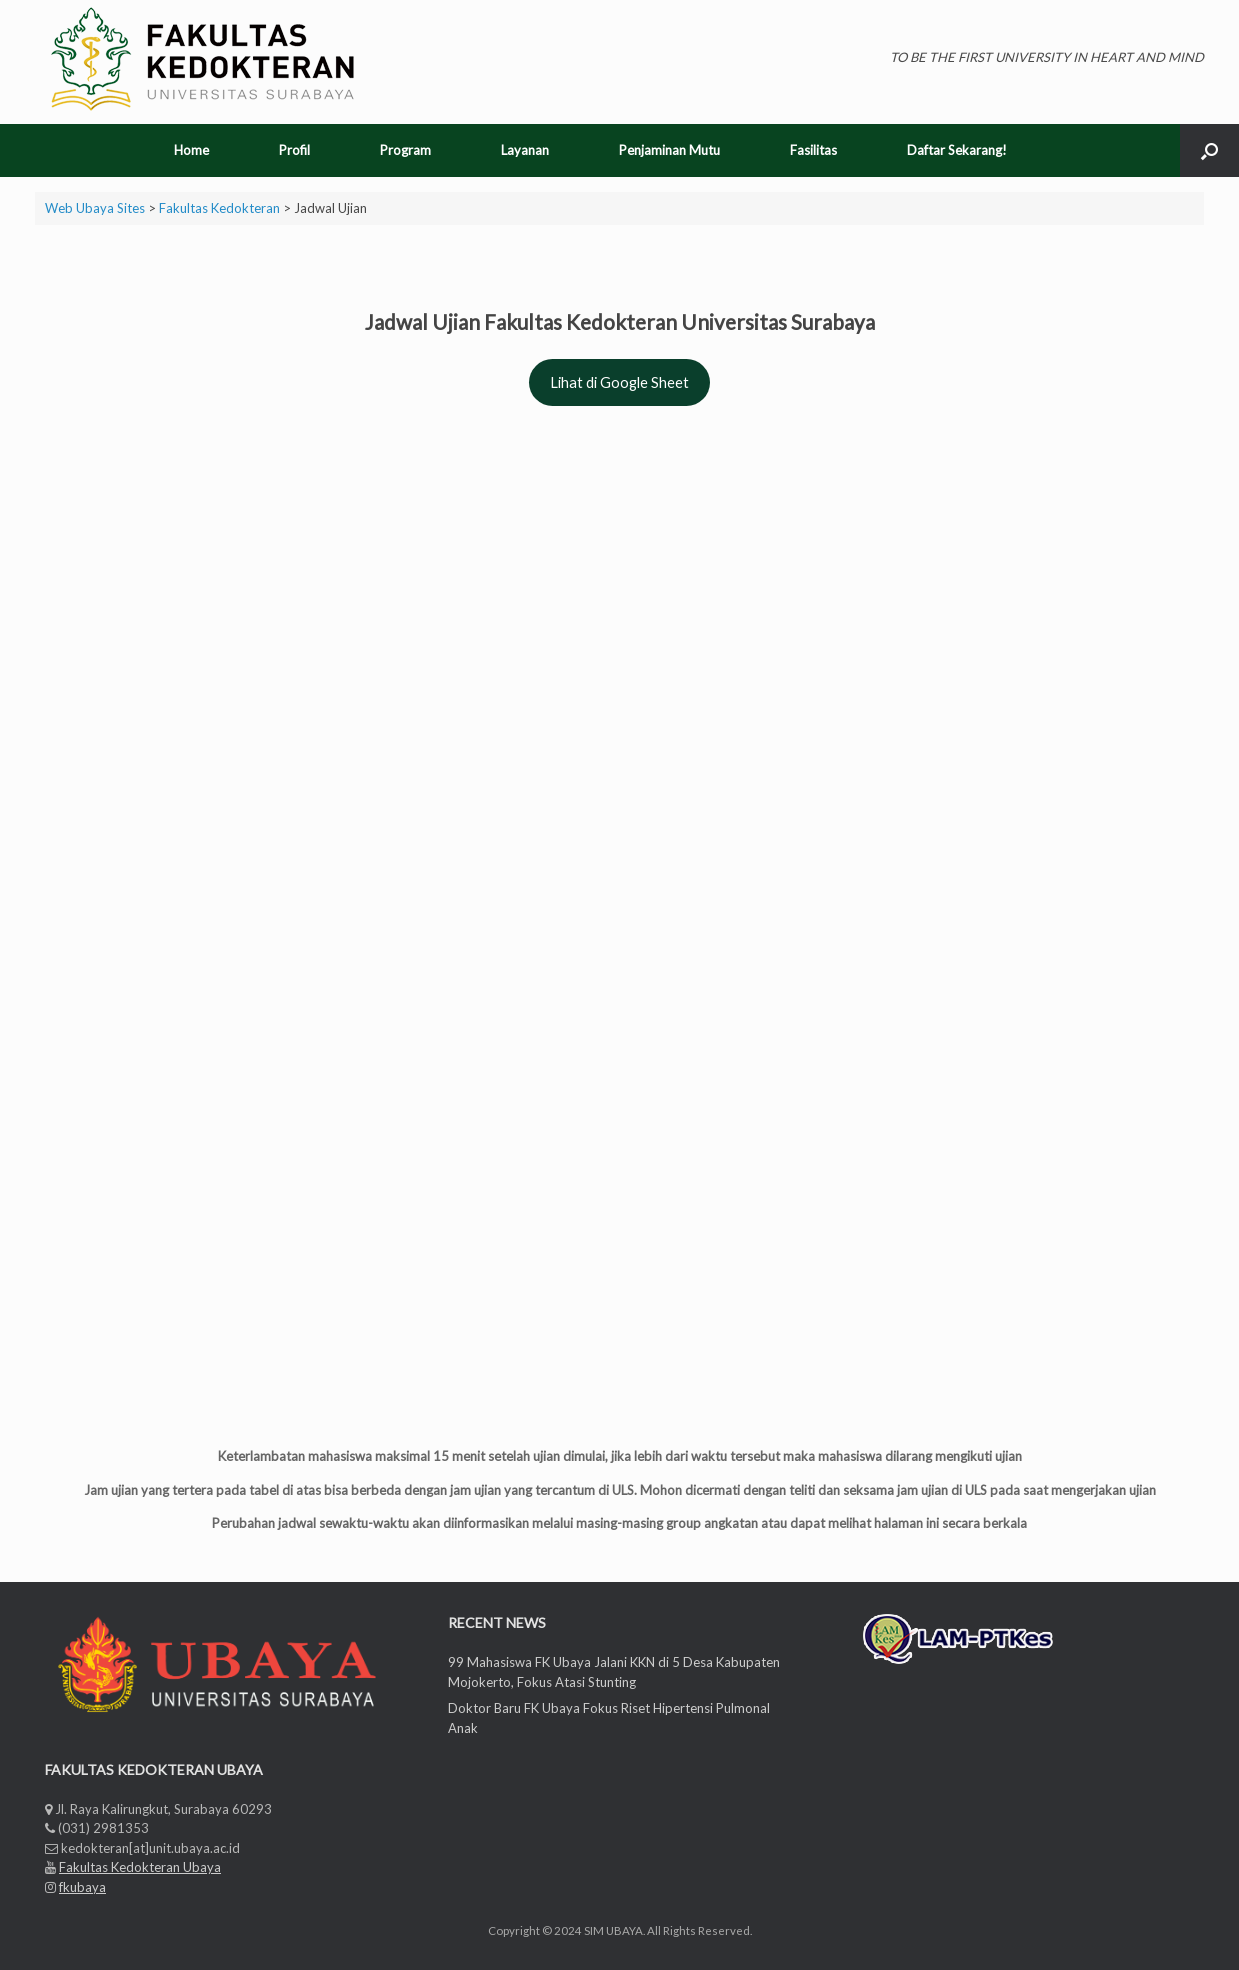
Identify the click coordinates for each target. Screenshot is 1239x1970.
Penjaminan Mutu (669, 150)
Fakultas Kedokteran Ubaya (140, 1867)
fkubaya (82, 1887)
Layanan (525, 150)
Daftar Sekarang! (957, 150)
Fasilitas (813, 150)
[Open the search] (1209, 150)
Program (405, 150)
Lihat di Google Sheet (619, 382)
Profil (294, 150)
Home (191, 150)
